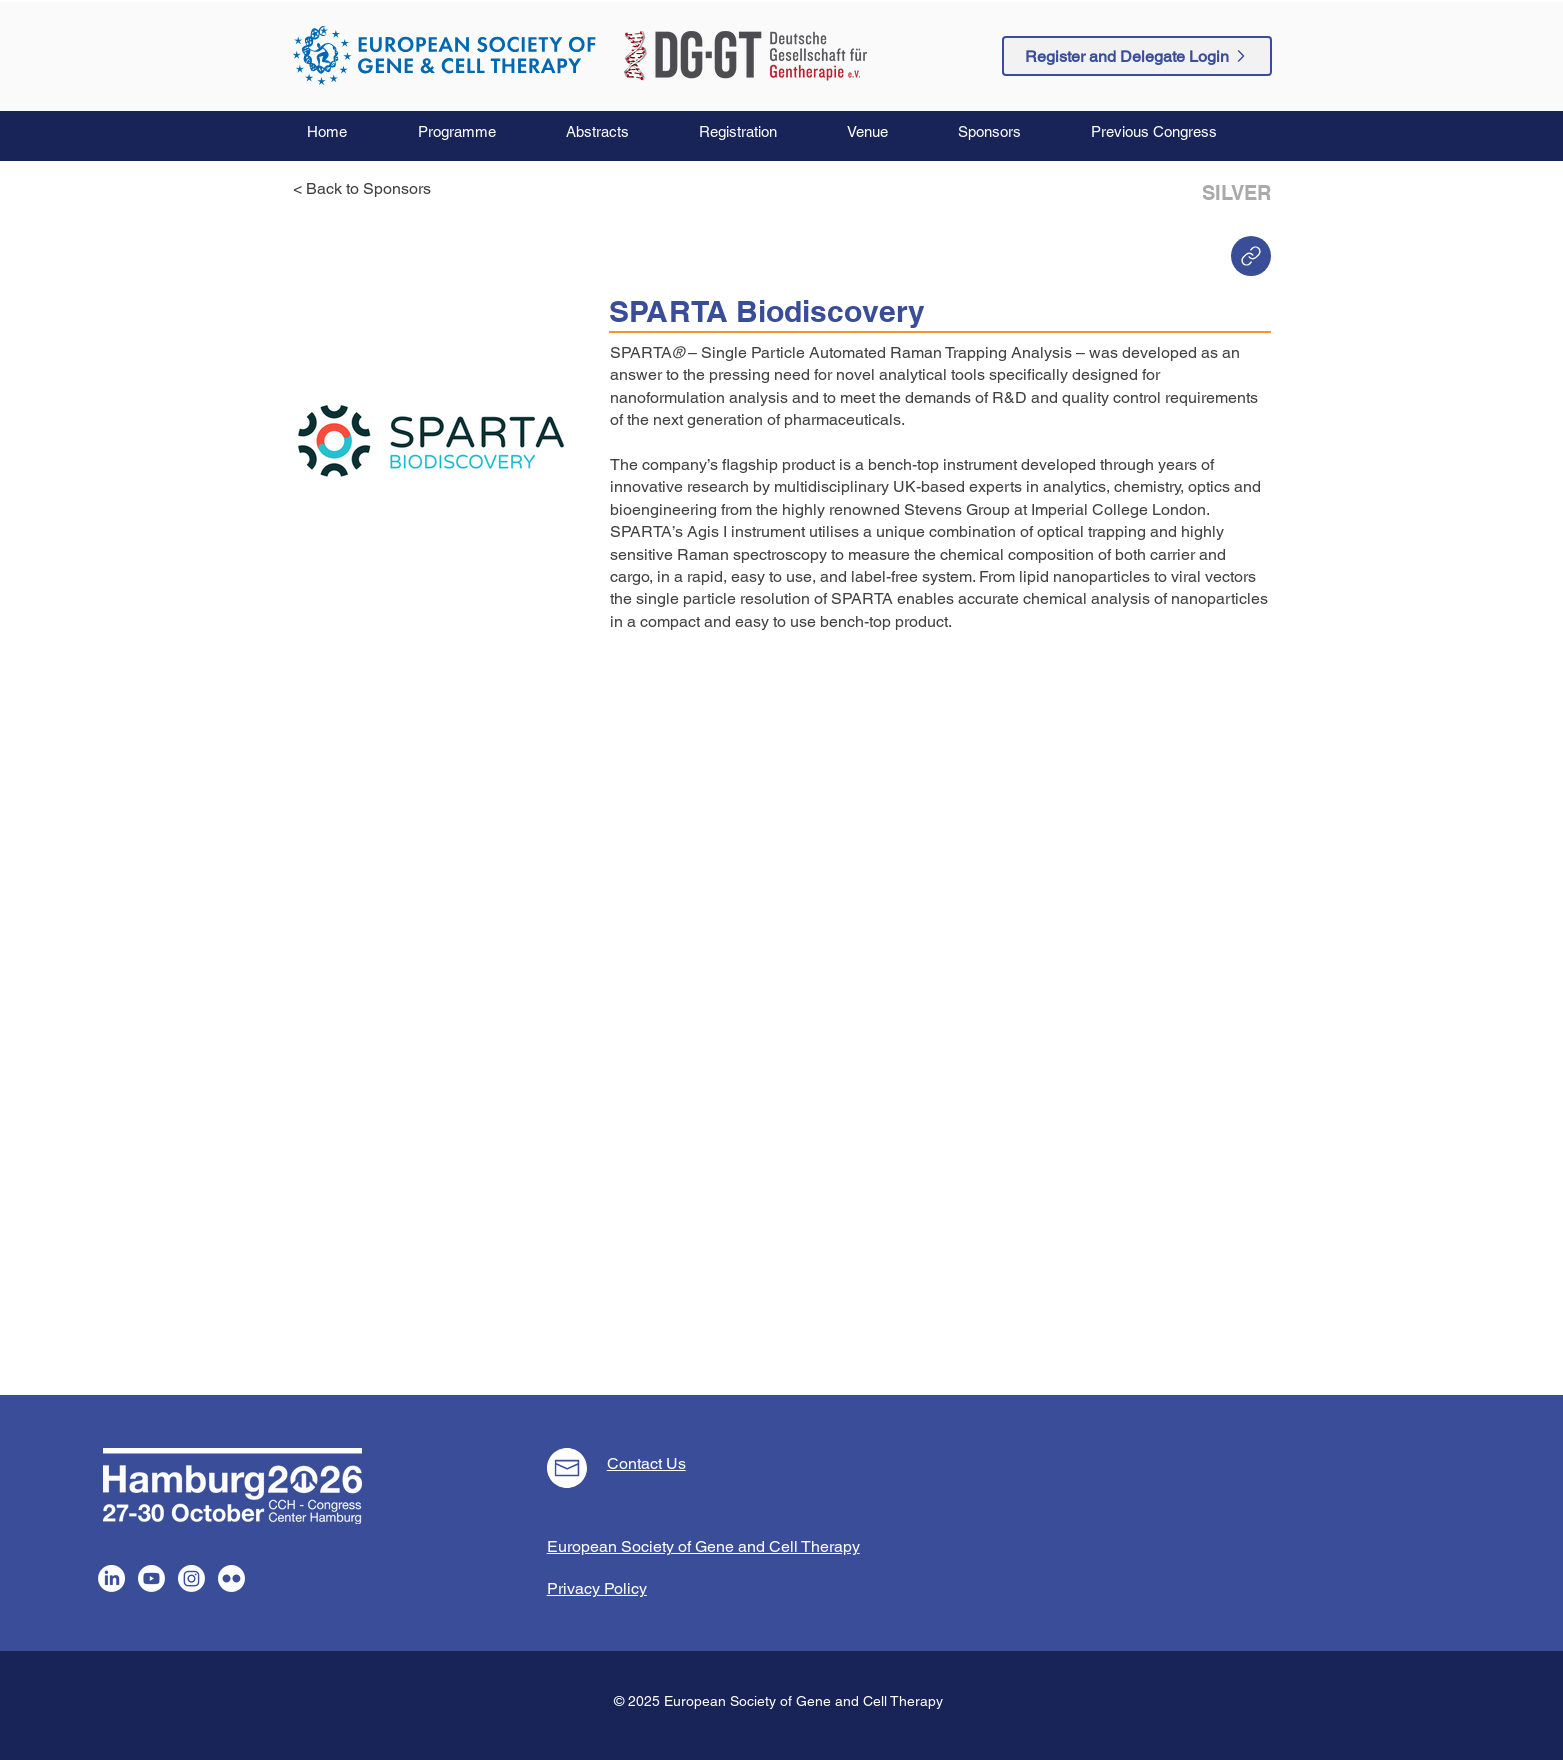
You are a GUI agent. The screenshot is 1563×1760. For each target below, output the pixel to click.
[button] (477, 132)
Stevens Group (957, 509)
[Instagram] (191, 1578)
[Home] (1251, 256)
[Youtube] (151, 1578)
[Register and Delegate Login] (1137, 56)
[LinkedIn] (111, 1578)
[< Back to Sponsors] (368, 189)
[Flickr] (231, 1578)
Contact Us (646, 1463)
